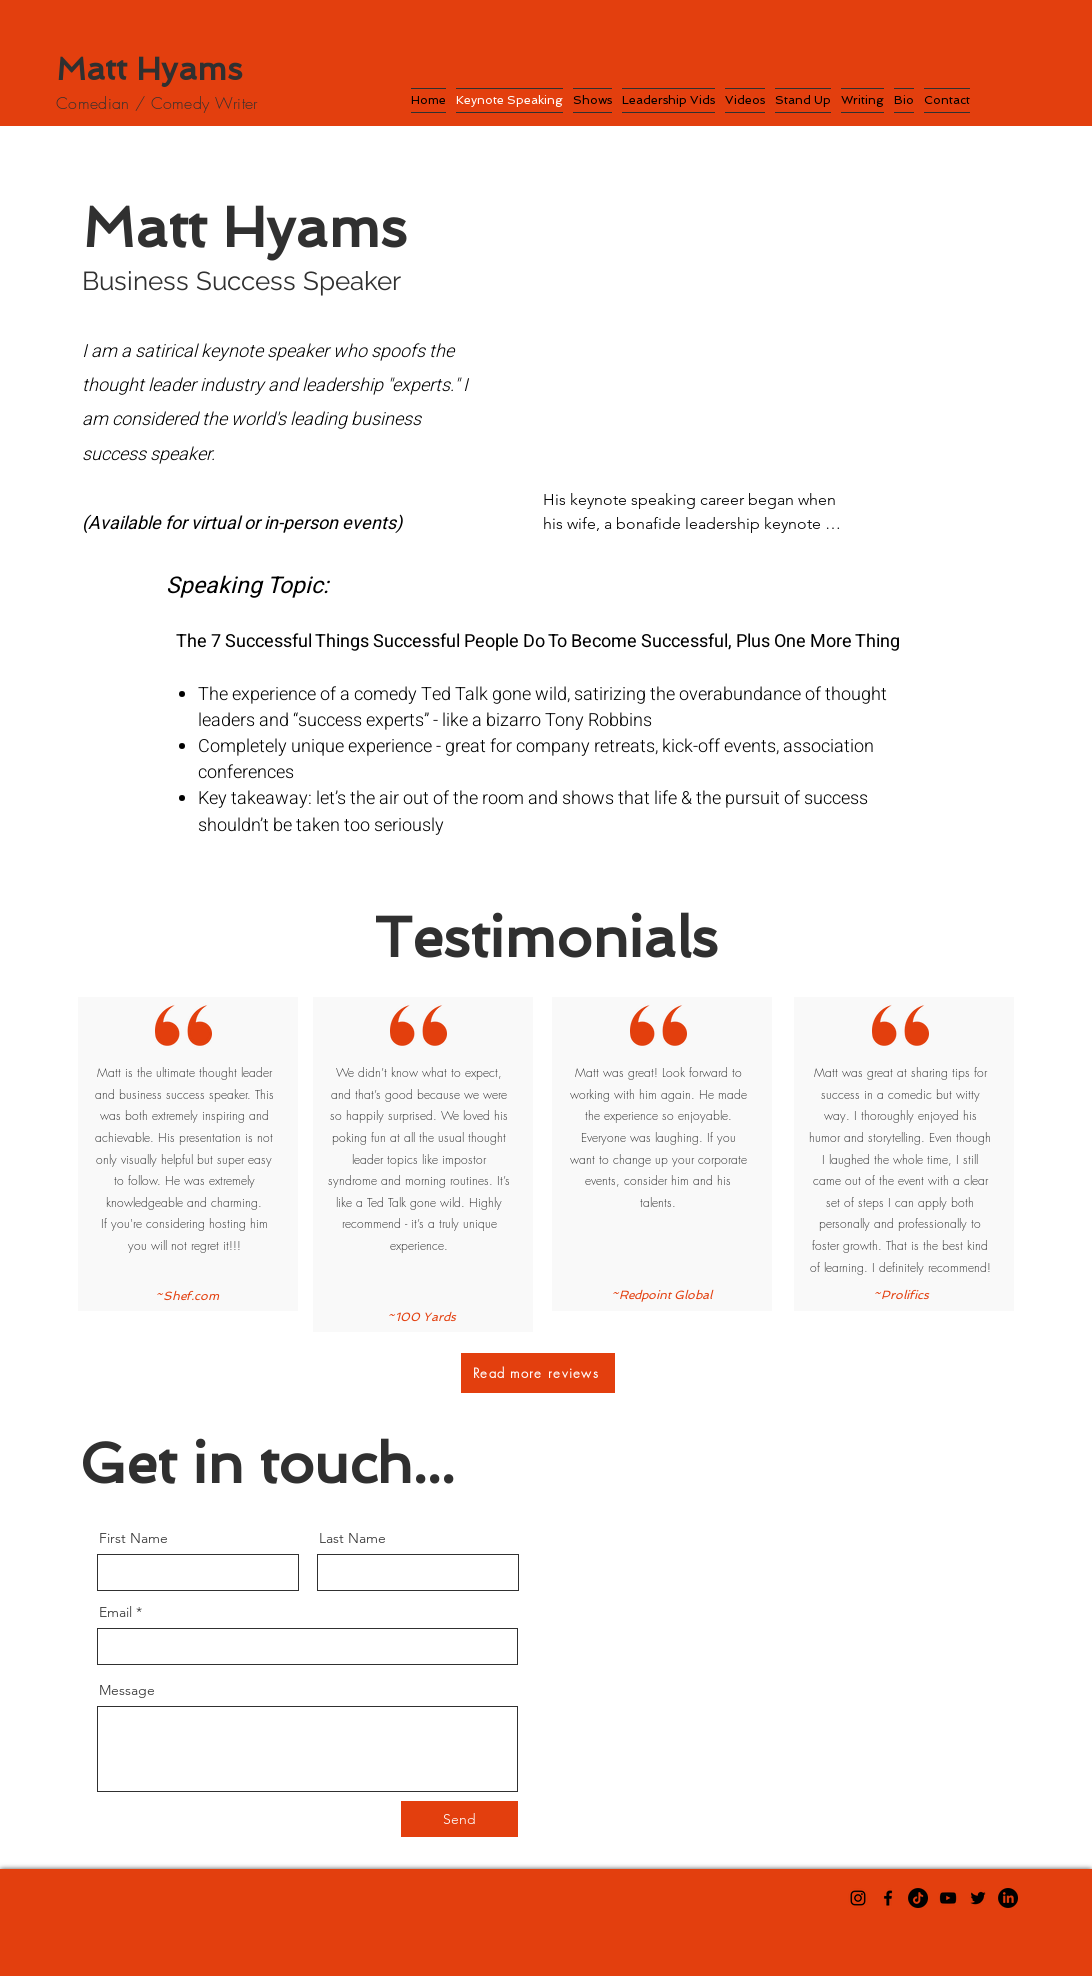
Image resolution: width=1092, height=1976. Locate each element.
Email (115, 1612)
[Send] (459, 1819)
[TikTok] (918, 1898)
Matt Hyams (149, 69)
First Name (133, 1538)
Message (127, 1690)
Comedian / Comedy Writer (157, 103)
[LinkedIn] (1008, 1898)
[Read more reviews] (538, 1373)
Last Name (352, 1538)
